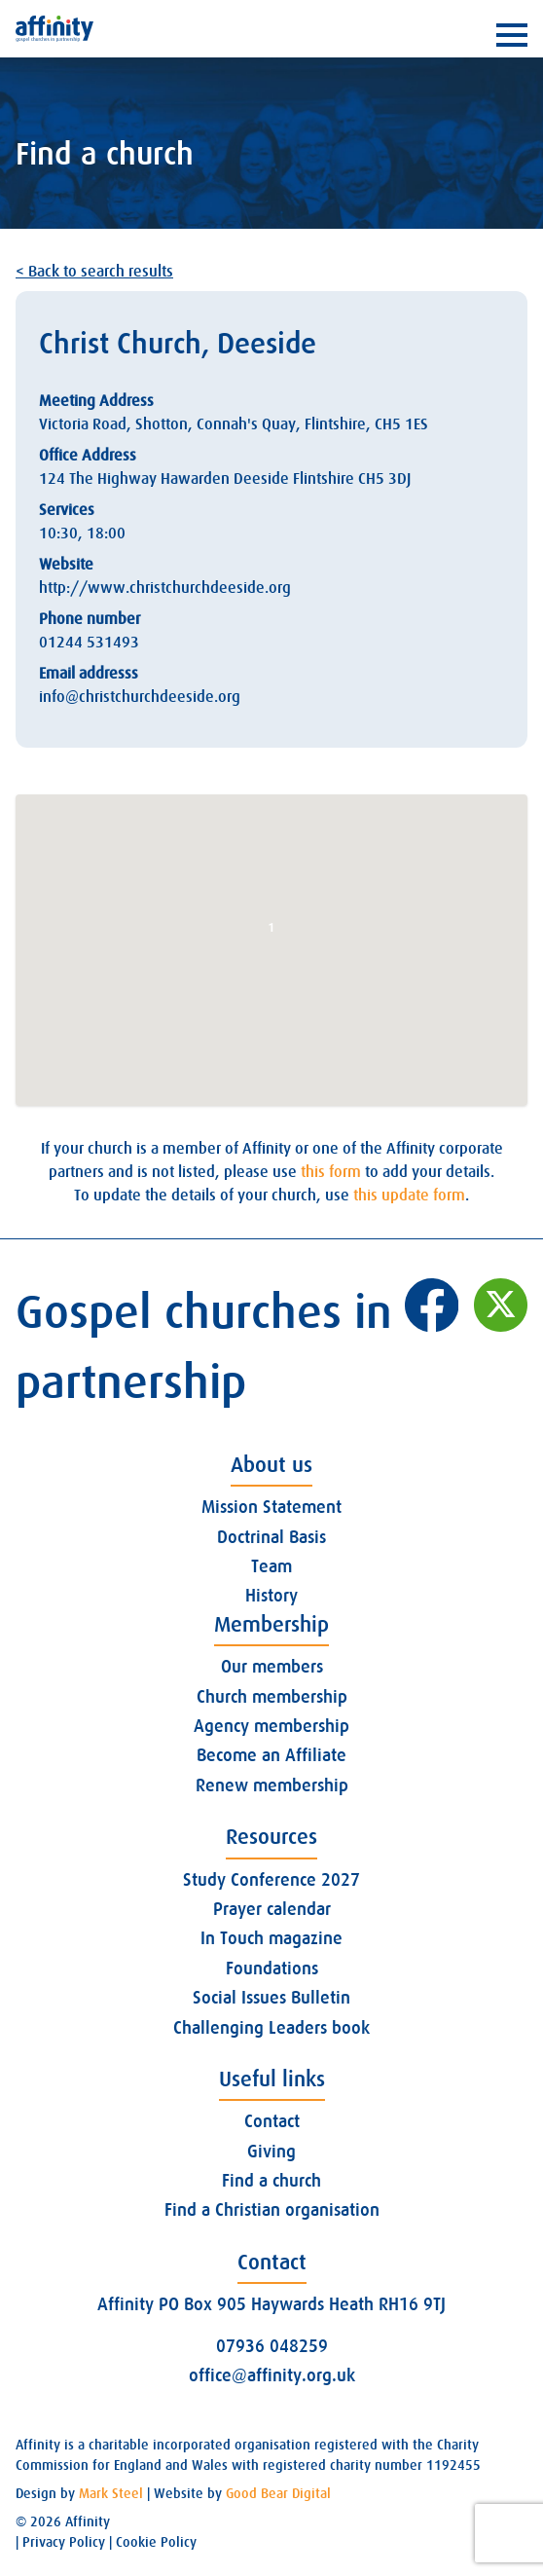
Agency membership (271, 1726)
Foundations (272, 1968)
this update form (409, 1195)
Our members (272, 1666)
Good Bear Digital (278, 2493)
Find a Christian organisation (272, 2210)
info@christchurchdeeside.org (139, 697)
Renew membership (272, 1785)
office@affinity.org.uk (272, 2375)
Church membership (272, 1697)
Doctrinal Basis (271, 1537)
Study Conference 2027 (271, 1880)
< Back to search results (94, 271)
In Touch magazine (271, 1938)
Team (271, 1566)
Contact (272, 2121)
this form (331, 1172)
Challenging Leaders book (271, 2028)
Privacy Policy (63, 2542)
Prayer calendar (272, 1909)
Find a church (271, 2180)
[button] (271, 932)
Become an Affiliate (271, 1755)
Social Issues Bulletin (271, 1997)
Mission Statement (271, 1507)
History (271, 1595)
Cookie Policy (156, 2542)
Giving (271, 2151)
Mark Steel (111, 2493)
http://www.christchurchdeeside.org (165, 588)
